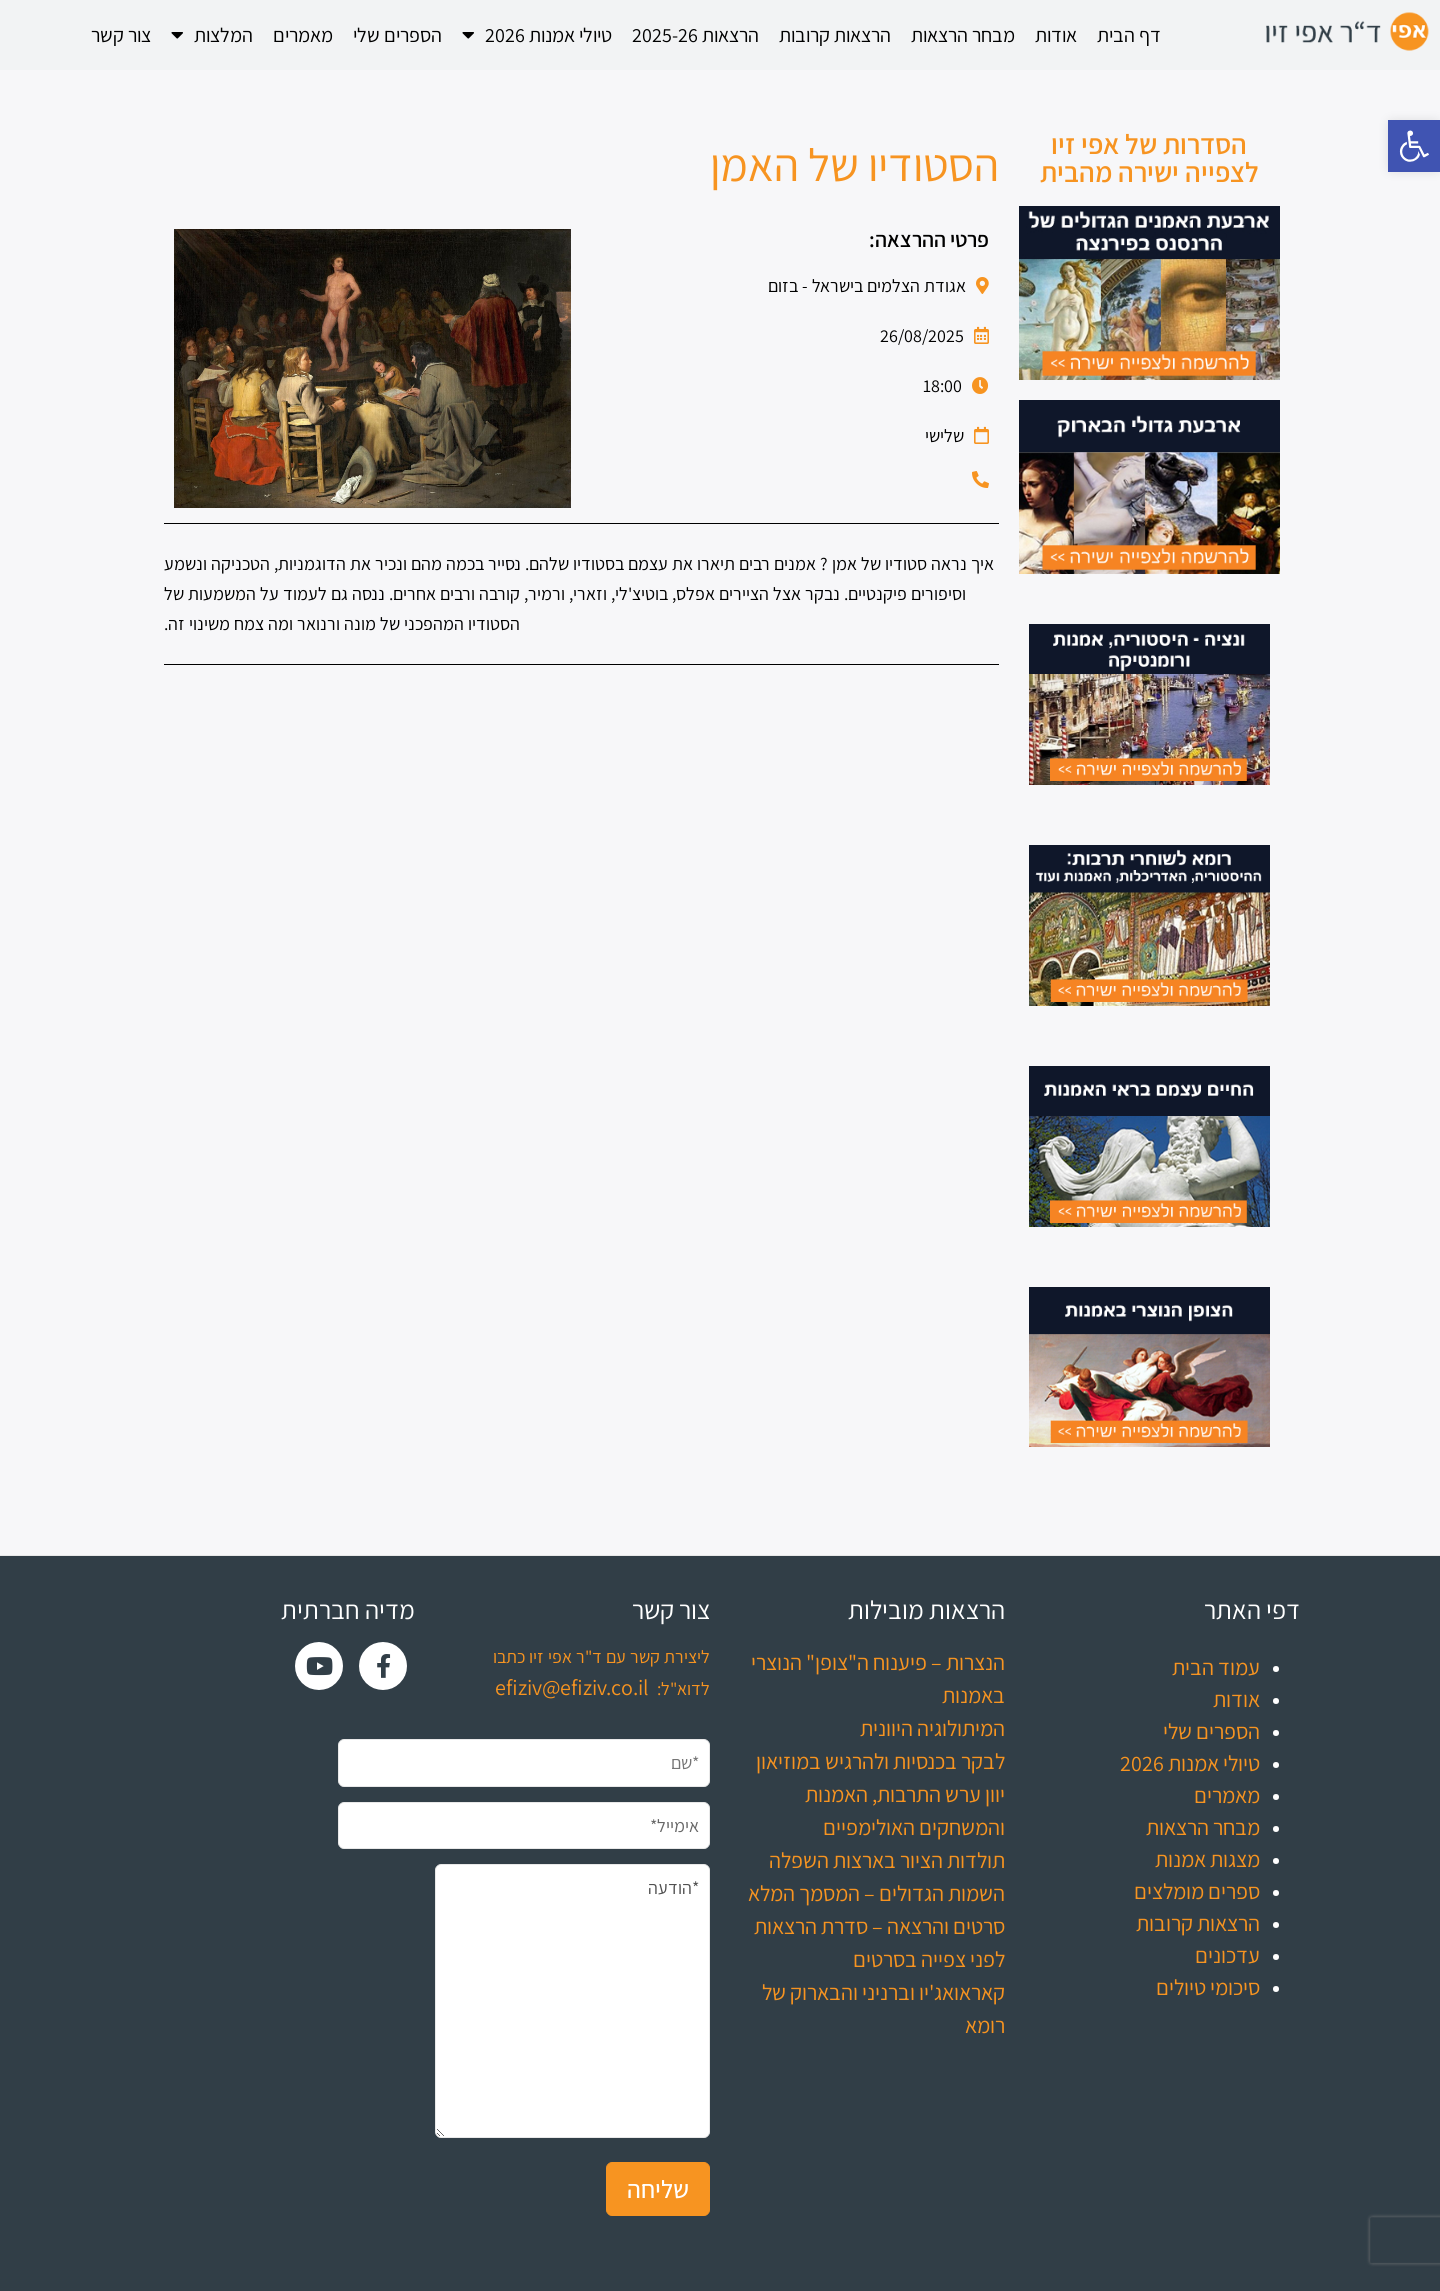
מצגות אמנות (1207, 1859)
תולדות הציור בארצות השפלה (887, 1860)
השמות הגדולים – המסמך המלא (876, 1893)
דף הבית (1129, 35)
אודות (1056, 35)
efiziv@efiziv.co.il (572, 1687)
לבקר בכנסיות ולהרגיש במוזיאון (880, 1761)
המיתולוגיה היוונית (932, 1728)
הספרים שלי (397, 35)
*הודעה (572, 2001)
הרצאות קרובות (835, 35)
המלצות (212, 35)
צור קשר (121, 35)
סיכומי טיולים (1208, 1987)
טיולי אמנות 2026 (537, 35)
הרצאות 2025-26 (695, 35)
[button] (1414, 146)
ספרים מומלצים (1197, 1891)
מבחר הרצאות (963, 35)
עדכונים (1227, 1955)
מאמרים (303, 35)
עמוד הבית (1216, 1667)
